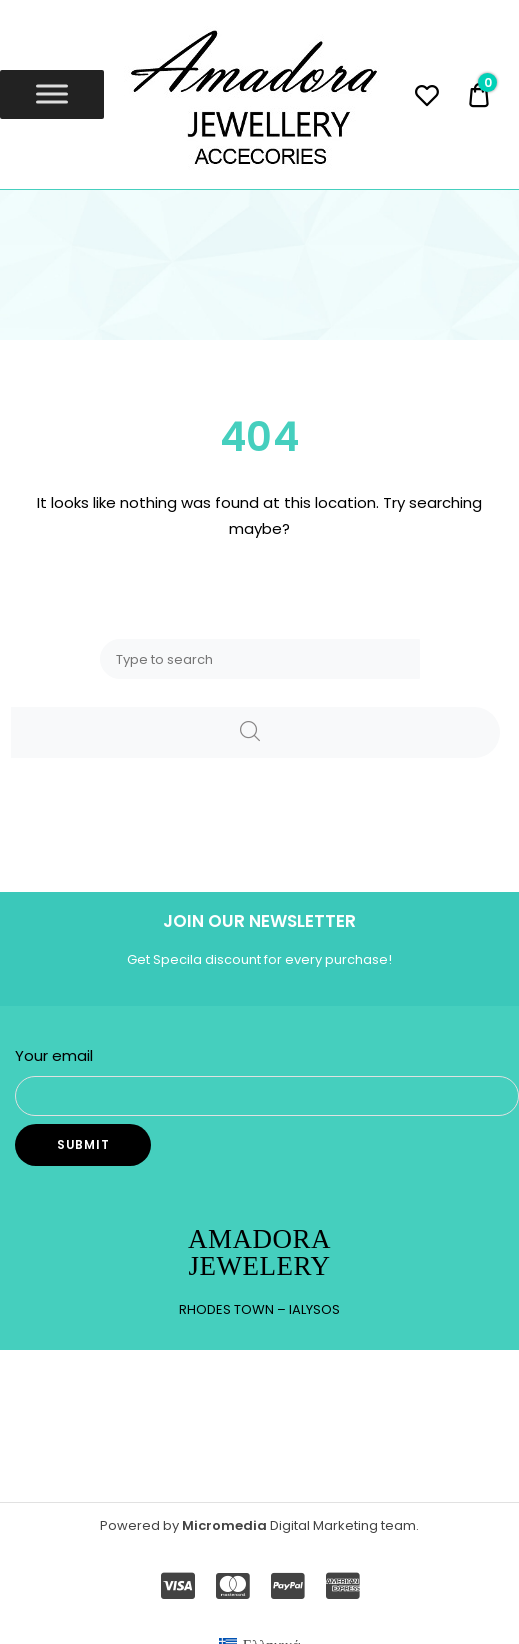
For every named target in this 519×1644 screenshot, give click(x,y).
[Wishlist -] (426, 98)
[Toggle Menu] (52, 94)
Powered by (141, 1525)
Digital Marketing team (343, 1525)
